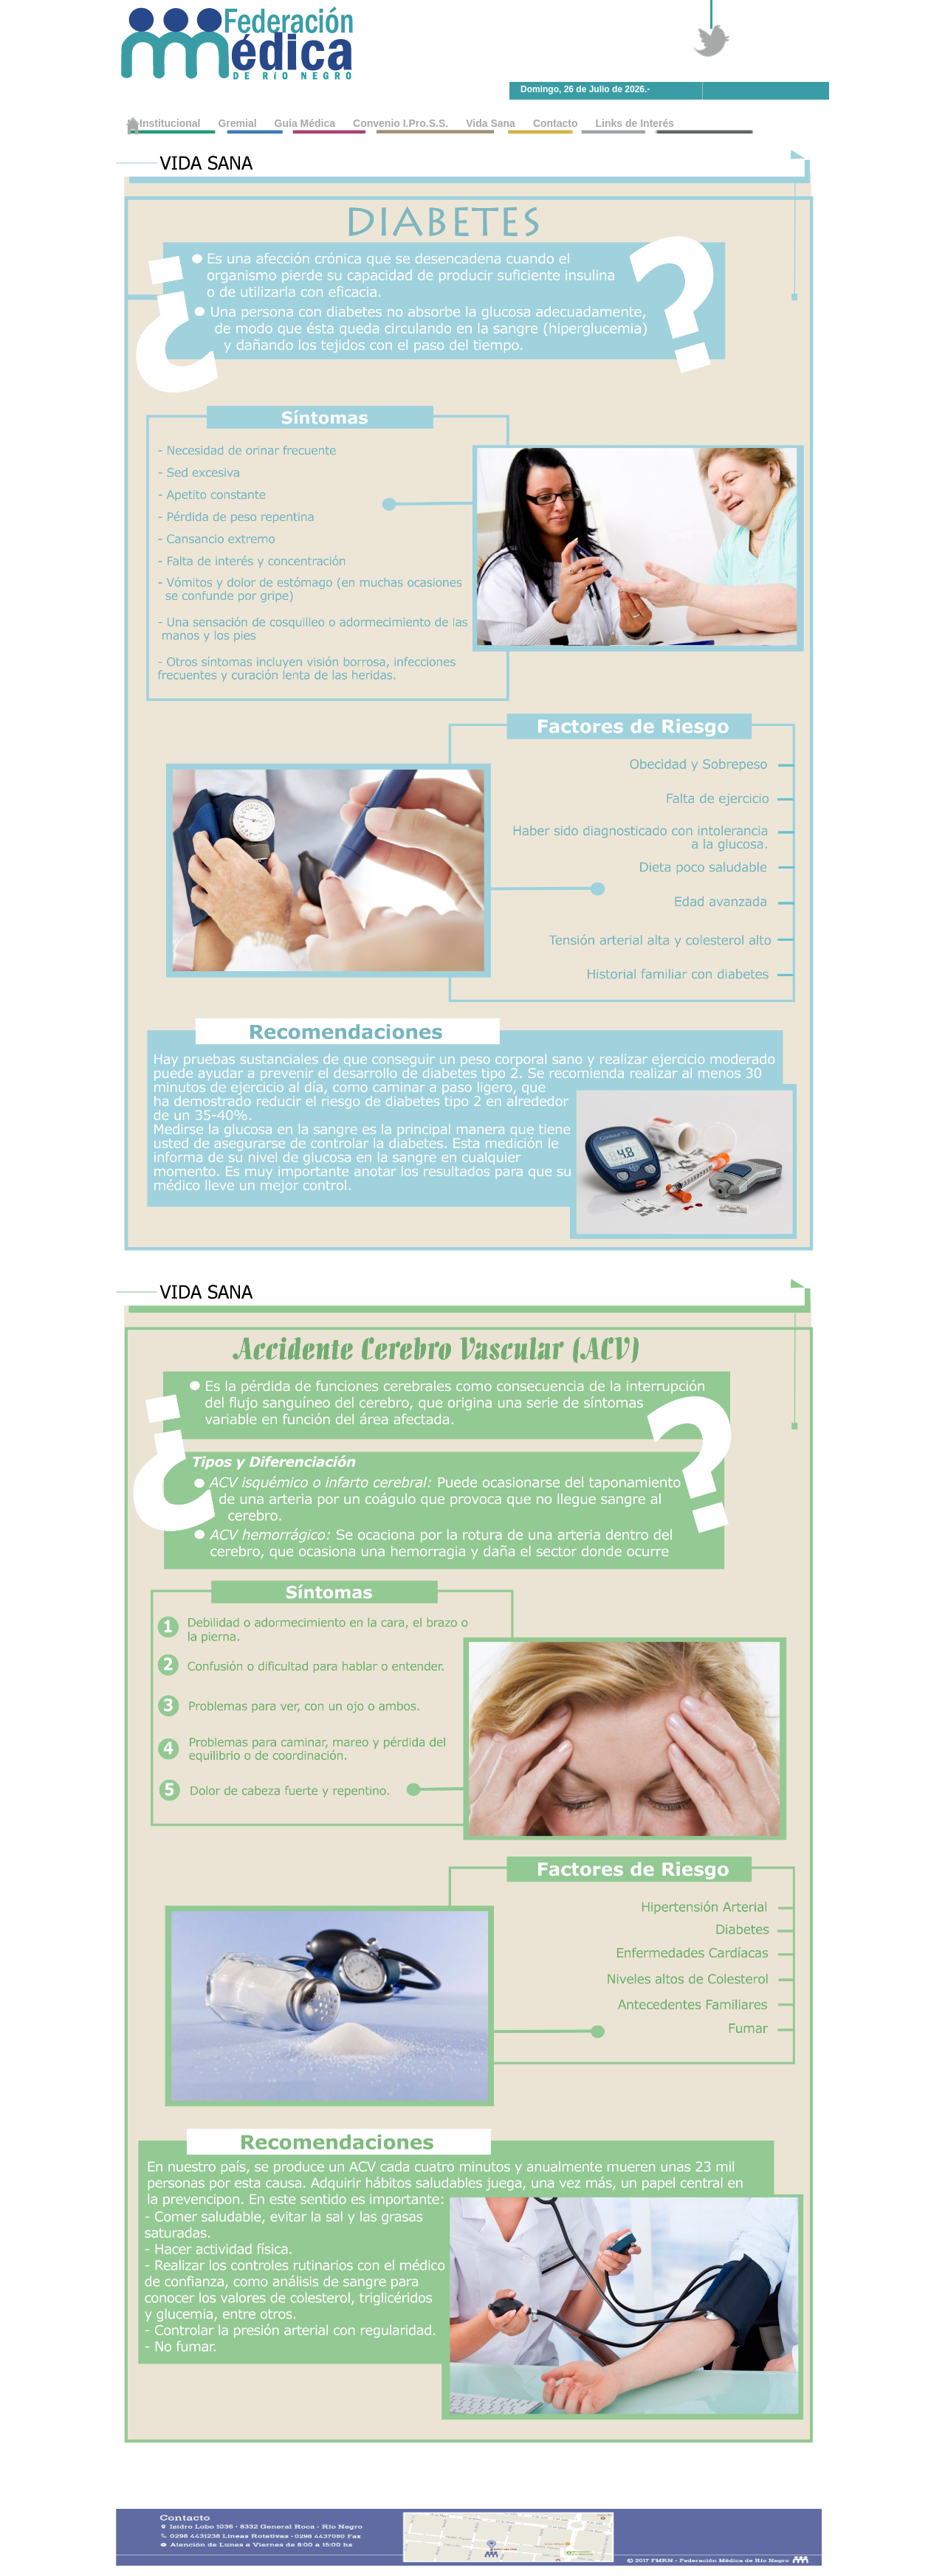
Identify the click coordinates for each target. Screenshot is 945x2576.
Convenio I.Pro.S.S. (400, 123)
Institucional (170, 123)
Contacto (555, 123)
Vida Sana (490, 123)
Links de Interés (635, 123)
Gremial (237, 123)
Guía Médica (305, 123)
